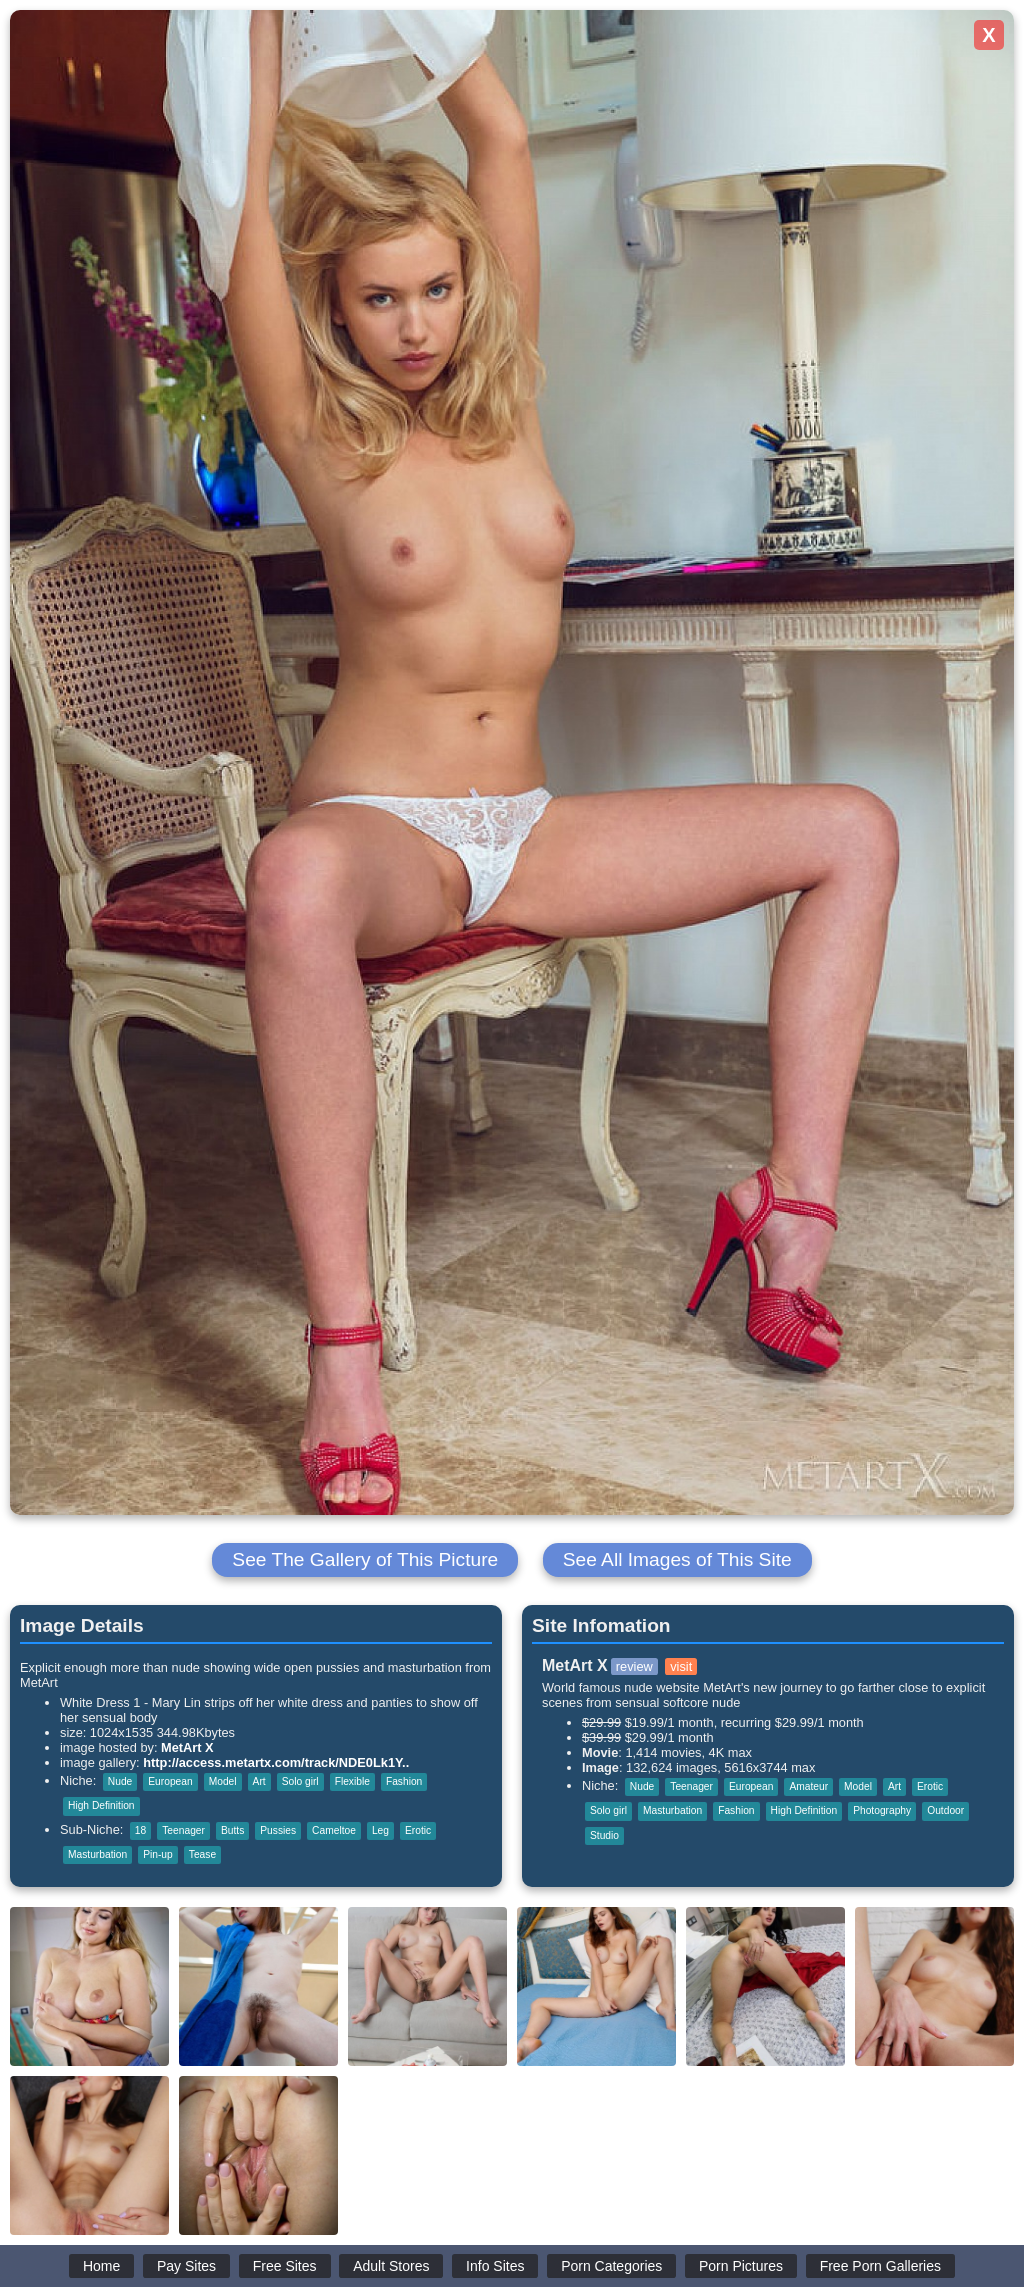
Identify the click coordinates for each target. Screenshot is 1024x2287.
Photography (882, 1810)
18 (140, 1830)
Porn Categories (611, 2266)
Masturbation (97, 1854)
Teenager (183, 1830)
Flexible (352, 1781)
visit (681, 1666)
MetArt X (187, 1747)
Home (101, 2266)
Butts (232, 1830)
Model (223, 1781)
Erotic (418, 1830)
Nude (120, 1781)
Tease (202, 1854)
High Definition (101, 1805)
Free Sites (285, 2266)
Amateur (808, 1786)
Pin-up (158, 1854)
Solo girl (300, 1781)
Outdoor (945, 1810)
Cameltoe (334, 1830)
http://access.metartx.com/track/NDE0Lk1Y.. (276, 1762)
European (170, 1781)
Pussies (278, 1830)
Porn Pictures (741, 2266)
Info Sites (495, 2266)
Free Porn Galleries (880, 2266)
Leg (380, 1830)
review (634, 1666)
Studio (604, 1835)
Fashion (404, 1781)
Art (259, 1781)
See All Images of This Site (677, 1559)
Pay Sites (186, 2266)
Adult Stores (391, 2266)
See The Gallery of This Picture (365, 1559)
